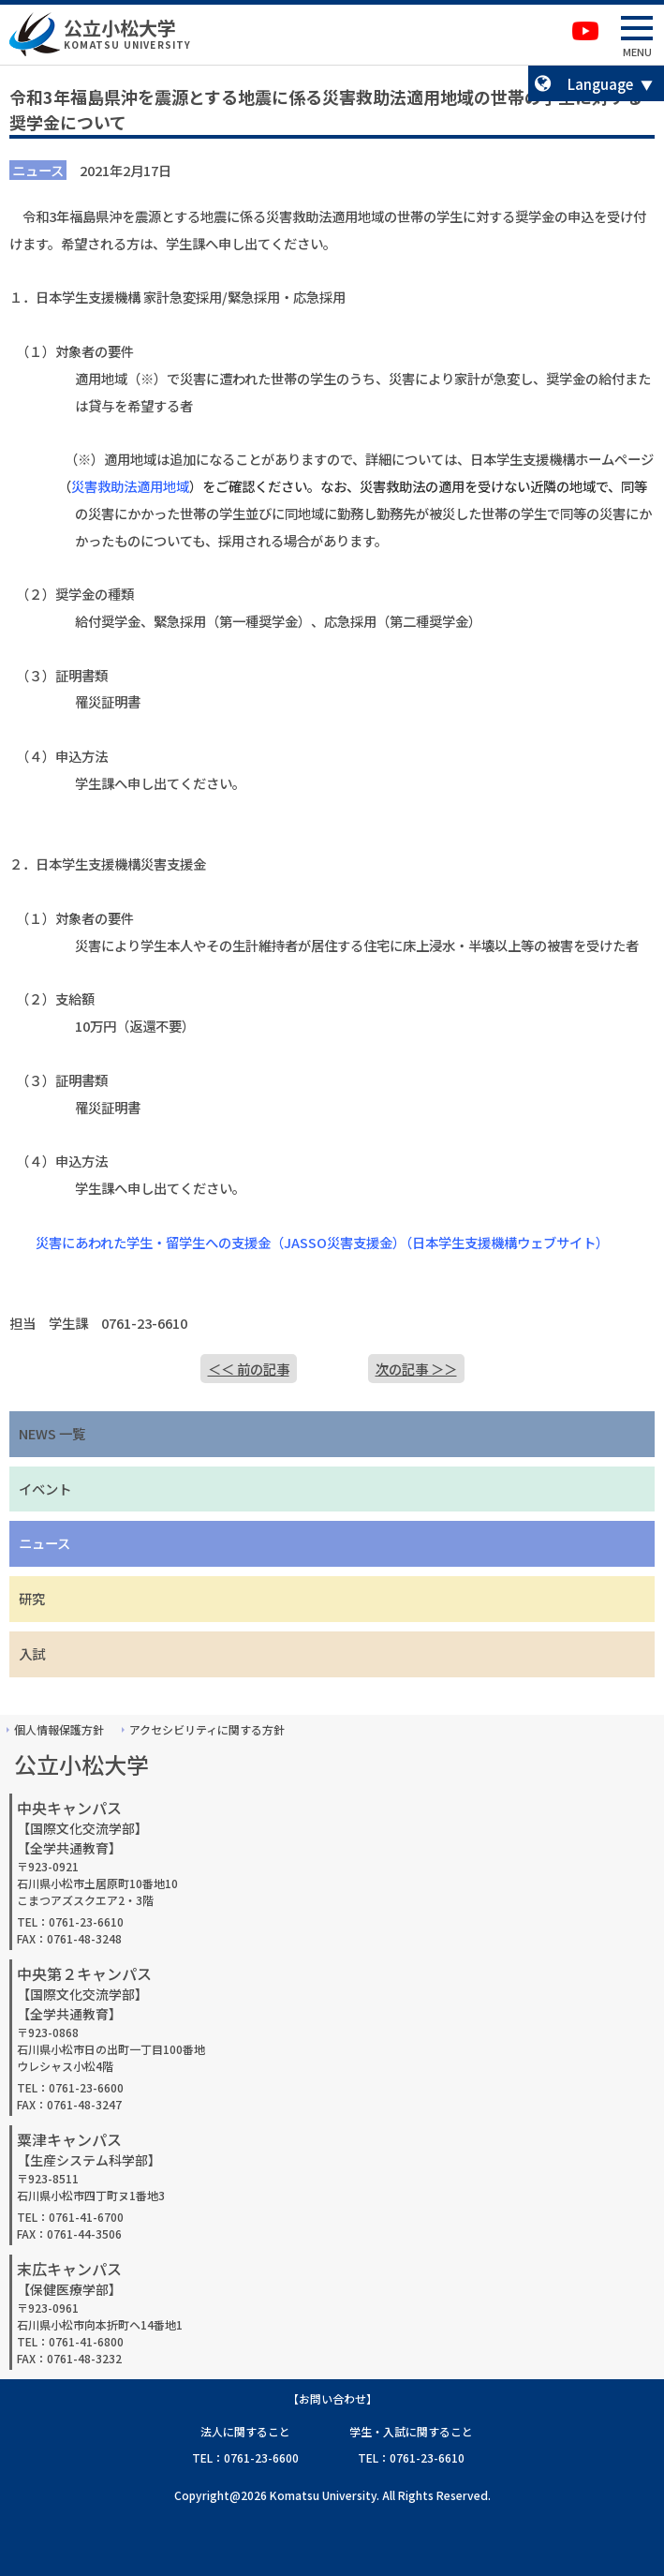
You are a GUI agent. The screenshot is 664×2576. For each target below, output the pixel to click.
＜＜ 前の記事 (248, 1368)
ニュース (44, 1543)
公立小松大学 (120, 27)
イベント (45, 1488)
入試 (32, 1653)
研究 (32, 1598)
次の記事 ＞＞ (416, 1368)
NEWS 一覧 (52, 1433)
